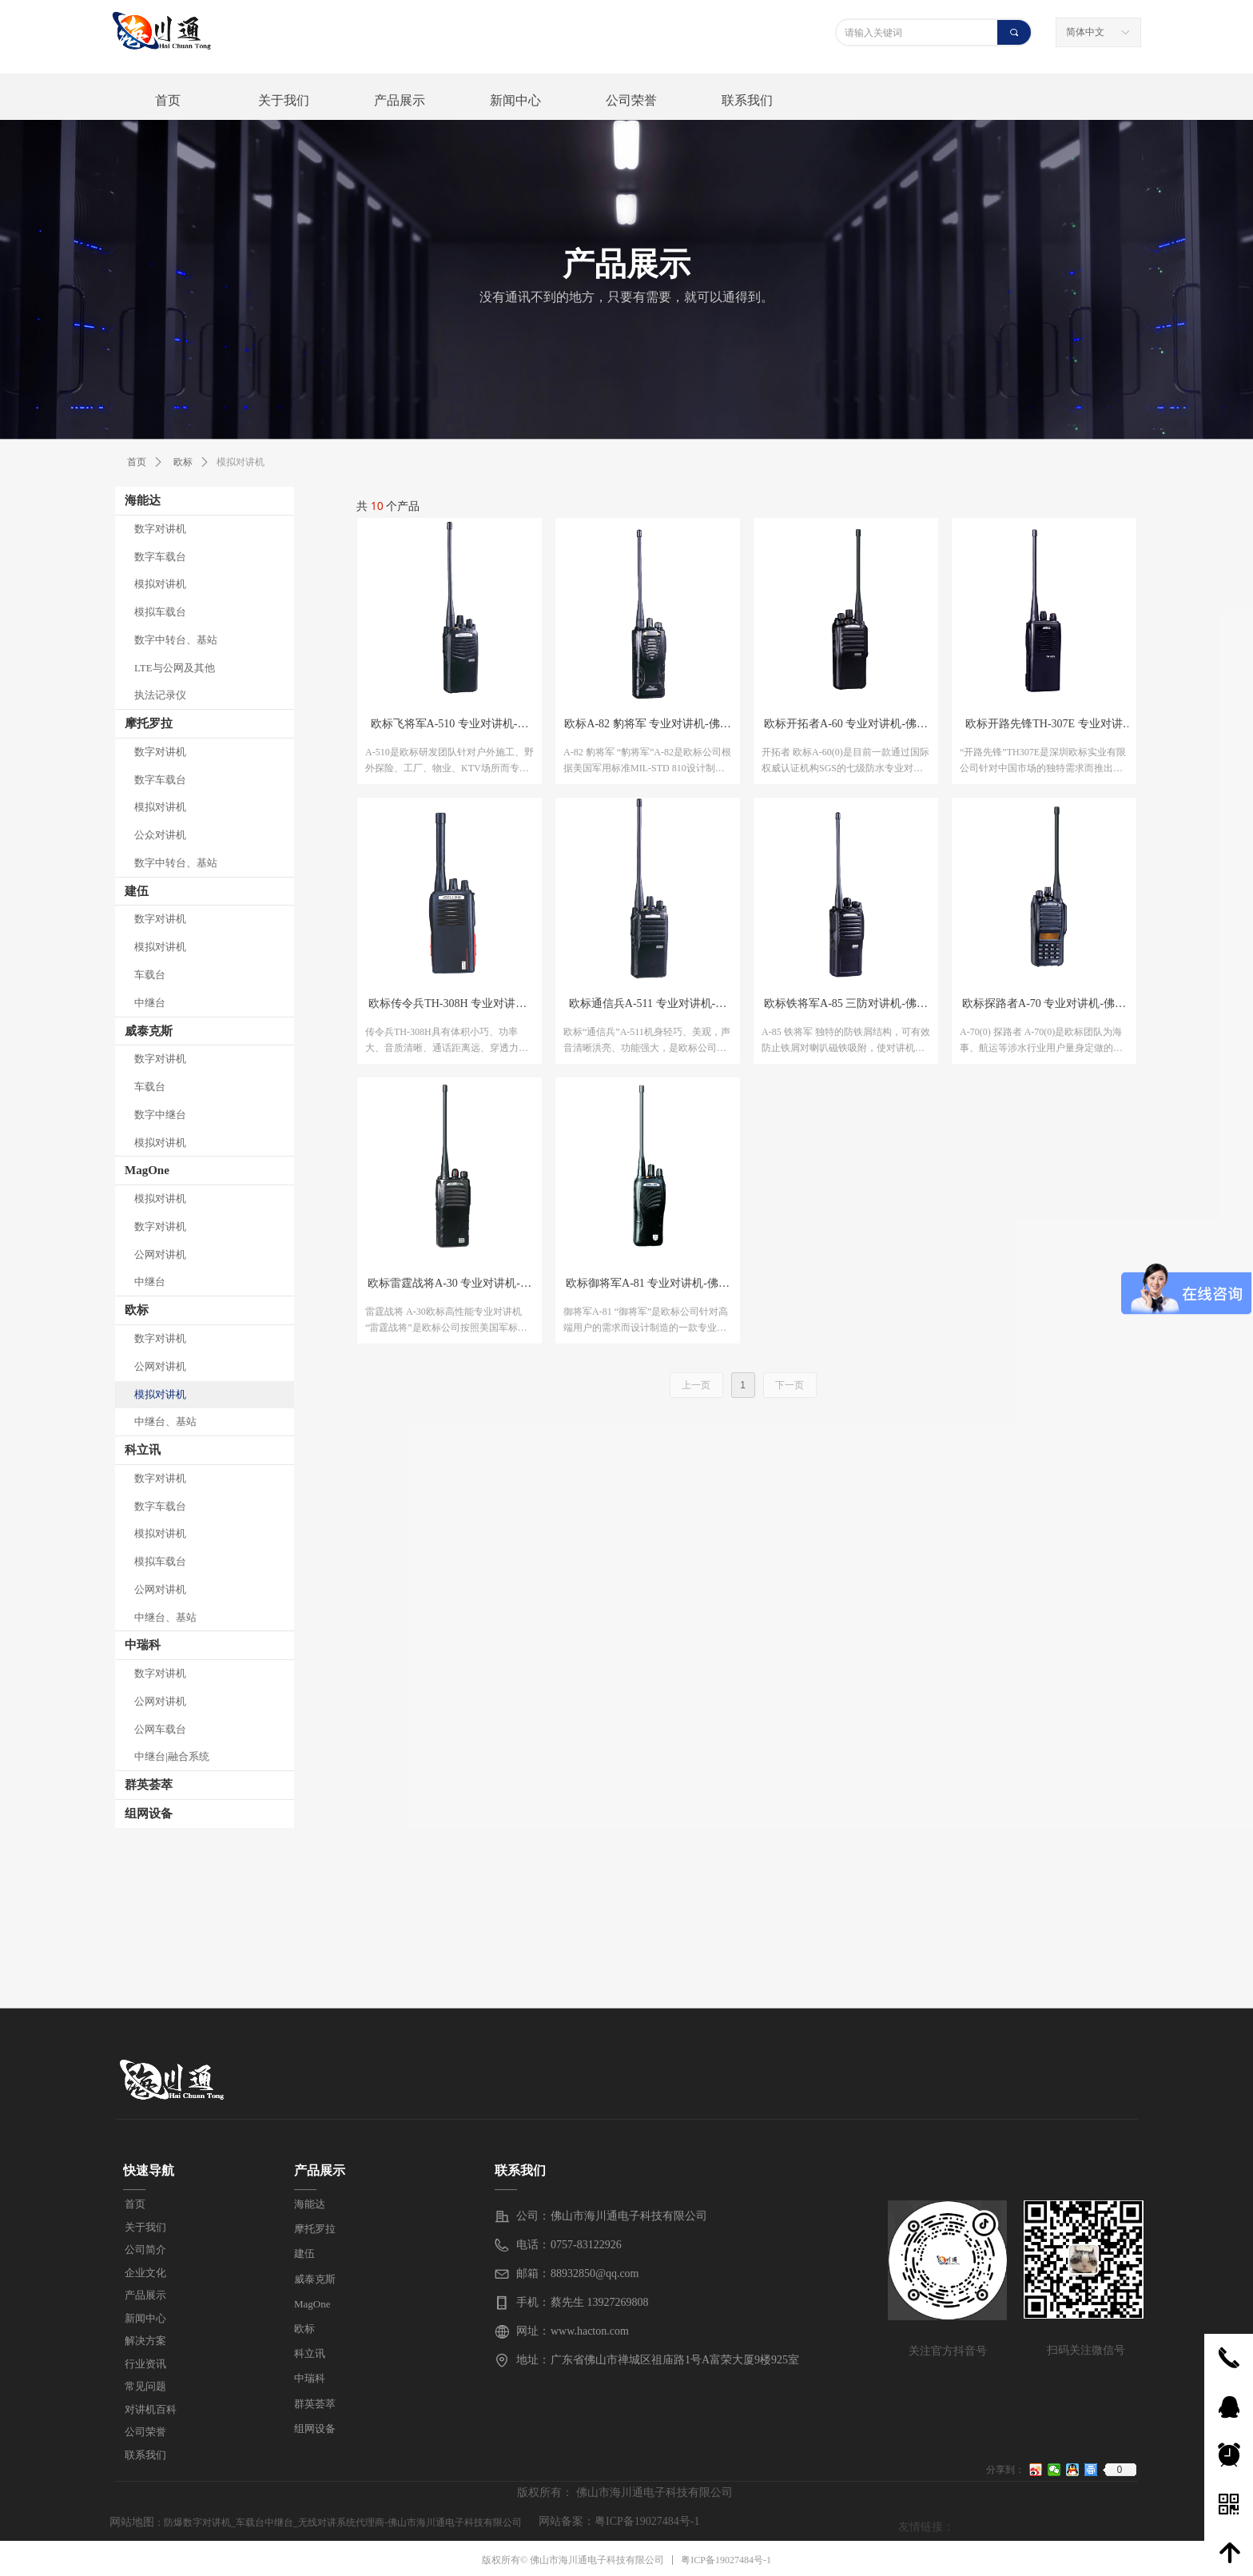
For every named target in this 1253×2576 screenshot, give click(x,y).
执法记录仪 (160, 695)
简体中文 (1085, 32)
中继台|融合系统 (171, 1756)
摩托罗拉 (149, 723)
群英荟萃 (149, 1784)
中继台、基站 (165, 1421)
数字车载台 (160, 557)
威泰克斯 (149, 1031)
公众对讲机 (160, 835)
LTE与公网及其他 (174, 668)
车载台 (149, 975)
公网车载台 (160, 1729)
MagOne (147, 1170)
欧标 (137, 1310)
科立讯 (143, 1449)
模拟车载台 (160, 612)
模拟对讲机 (160, 584)
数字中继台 (160, 1115)
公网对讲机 (160, 1254)
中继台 (149, 1003)
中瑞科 (143, 1644)
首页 (136, 462)
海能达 (143, 500)
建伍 (137, 891)
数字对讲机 (160, 529)
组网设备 (149, 1813)
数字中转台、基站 (175, 640)
